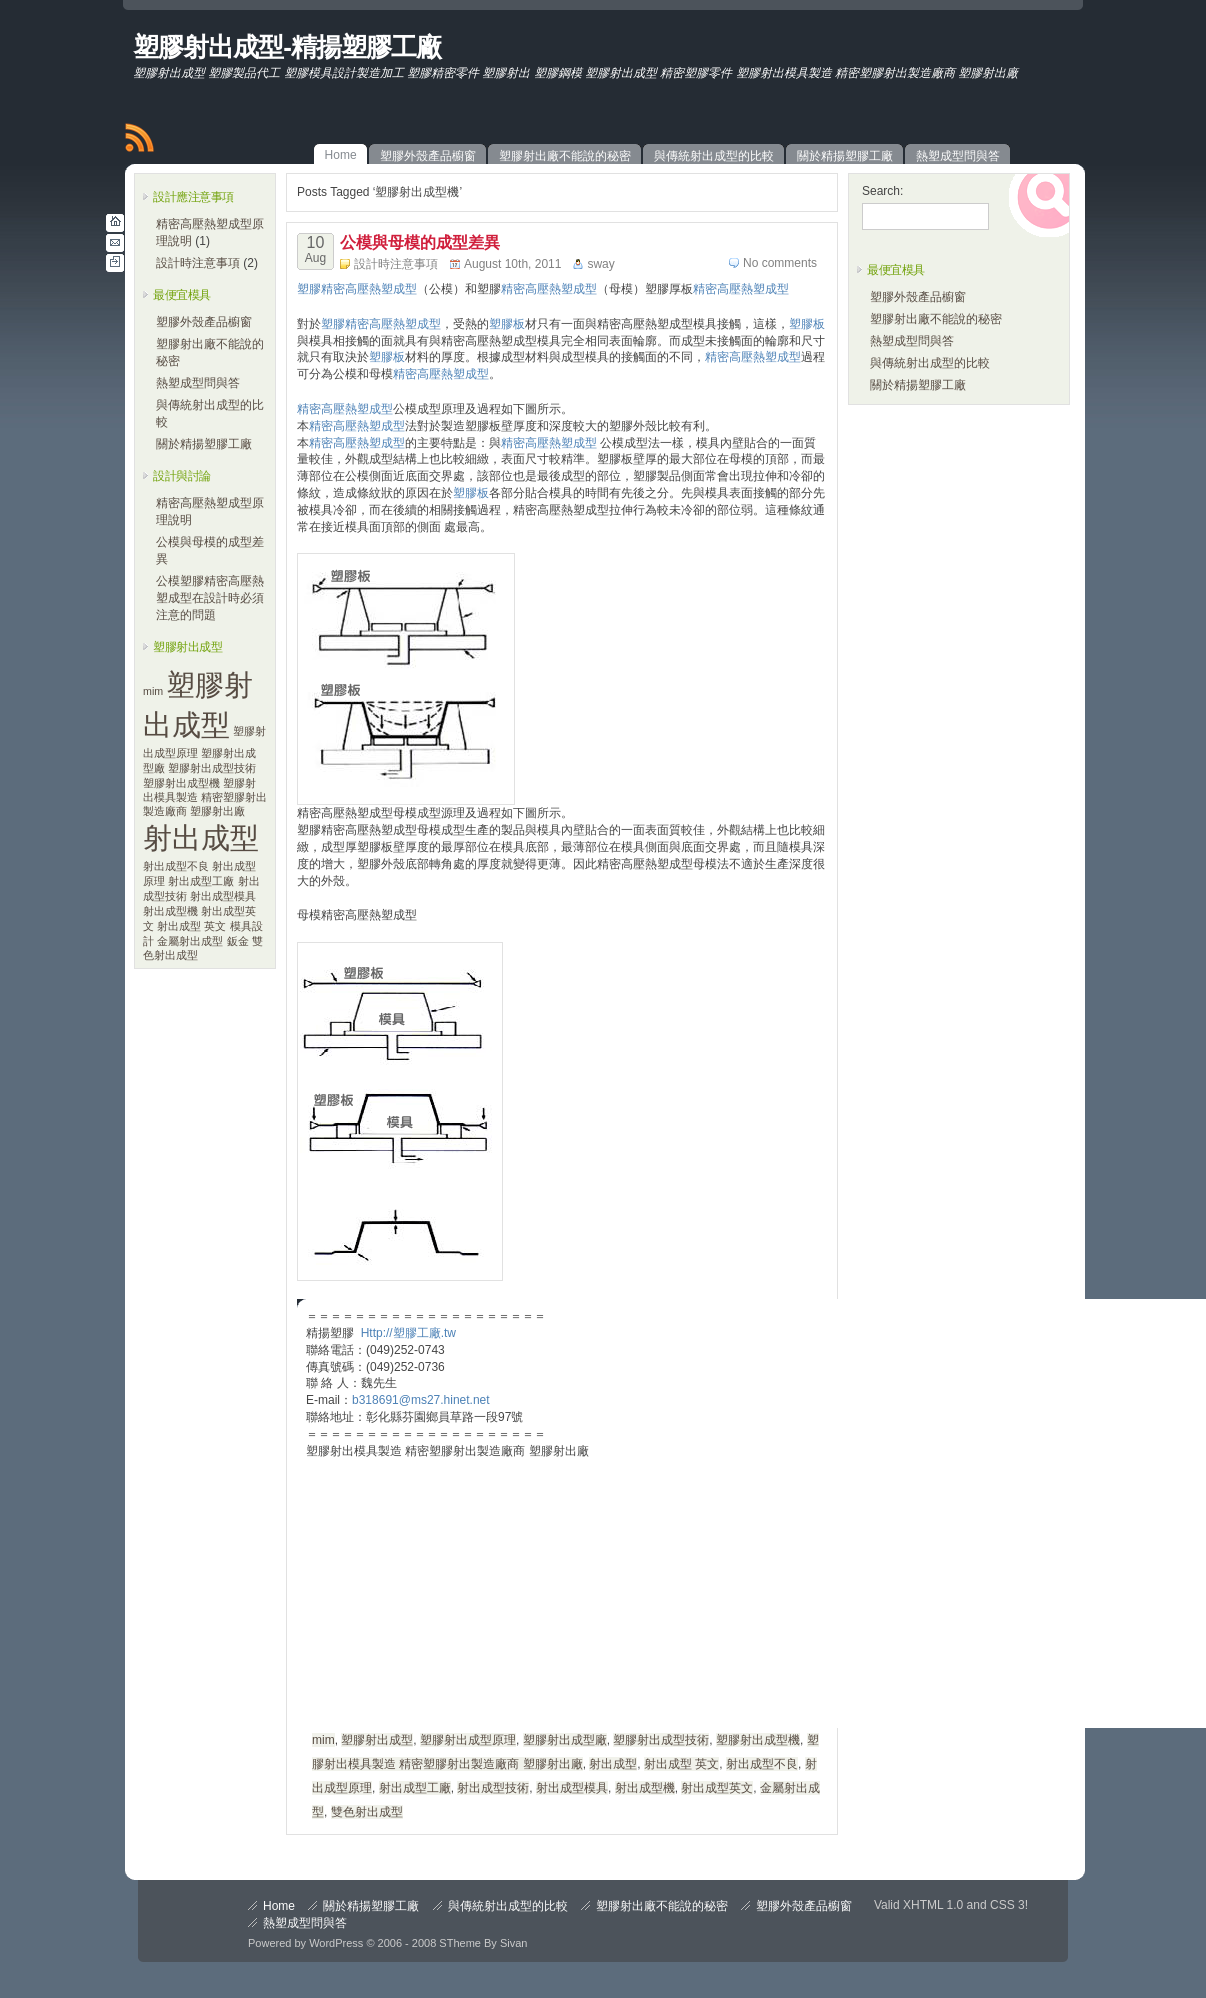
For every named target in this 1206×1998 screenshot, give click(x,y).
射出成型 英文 (681, 1764)
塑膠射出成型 (377, 1740)
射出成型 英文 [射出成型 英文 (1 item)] (191, 926)
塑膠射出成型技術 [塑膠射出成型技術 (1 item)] (212, 768)
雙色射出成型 (367, 1812)
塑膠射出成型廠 (565, 1740)
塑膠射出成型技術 (661, 1740)
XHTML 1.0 (933, 1905)
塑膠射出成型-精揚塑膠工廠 (287, 47)
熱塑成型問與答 (198, 383)
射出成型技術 (493, 1788)
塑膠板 (507, 324)
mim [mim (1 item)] (153, 691)
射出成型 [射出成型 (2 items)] (201, 837)
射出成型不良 (762, 1764)
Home (279, 1906)
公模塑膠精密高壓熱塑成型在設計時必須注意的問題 (210, 598)
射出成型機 (645, 1788)
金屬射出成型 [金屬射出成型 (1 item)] (190, 941)
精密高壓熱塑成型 (549, 289)
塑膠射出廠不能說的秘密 (936, 319)
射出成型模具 (572, 1788)
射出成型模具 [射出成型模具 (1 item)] (223, 896)
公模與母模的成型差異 (420, 242)
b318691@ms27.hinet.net (421, 1400)
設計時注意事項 (198, 263)
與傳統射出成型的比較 (930, 363)
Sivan (514, 1943)
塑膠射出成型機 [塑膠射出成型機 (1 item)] (181, 783)
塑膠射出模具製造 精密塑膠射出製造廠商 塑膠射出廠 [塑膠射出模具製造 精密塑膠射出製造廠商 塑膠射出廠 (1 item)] (205, 797)
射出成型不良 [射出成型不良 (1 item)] (176, 866)
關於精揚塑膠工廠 (204, 444)
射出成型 (613, 1764)
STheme (460, 1943)
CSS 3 (1007, 1905)
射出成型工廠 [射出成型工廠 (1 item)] (201, 881)
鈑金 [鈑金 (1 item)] (238, 941)
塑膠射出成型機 (758, 1740)
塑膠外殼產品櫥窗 (204, 322)
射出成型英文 (717, 1788)
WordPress (336, 1943)
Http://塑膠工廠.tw (408, 1333)
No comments (780, 263)
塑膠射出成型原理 (468, 1740)
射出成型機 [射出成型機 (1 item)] (170, 911)
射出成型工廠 (415, 1788)
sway (600, 264)
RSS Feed (139, 138)
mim (323, 1740)
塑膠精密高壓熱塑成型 (357, 289)
